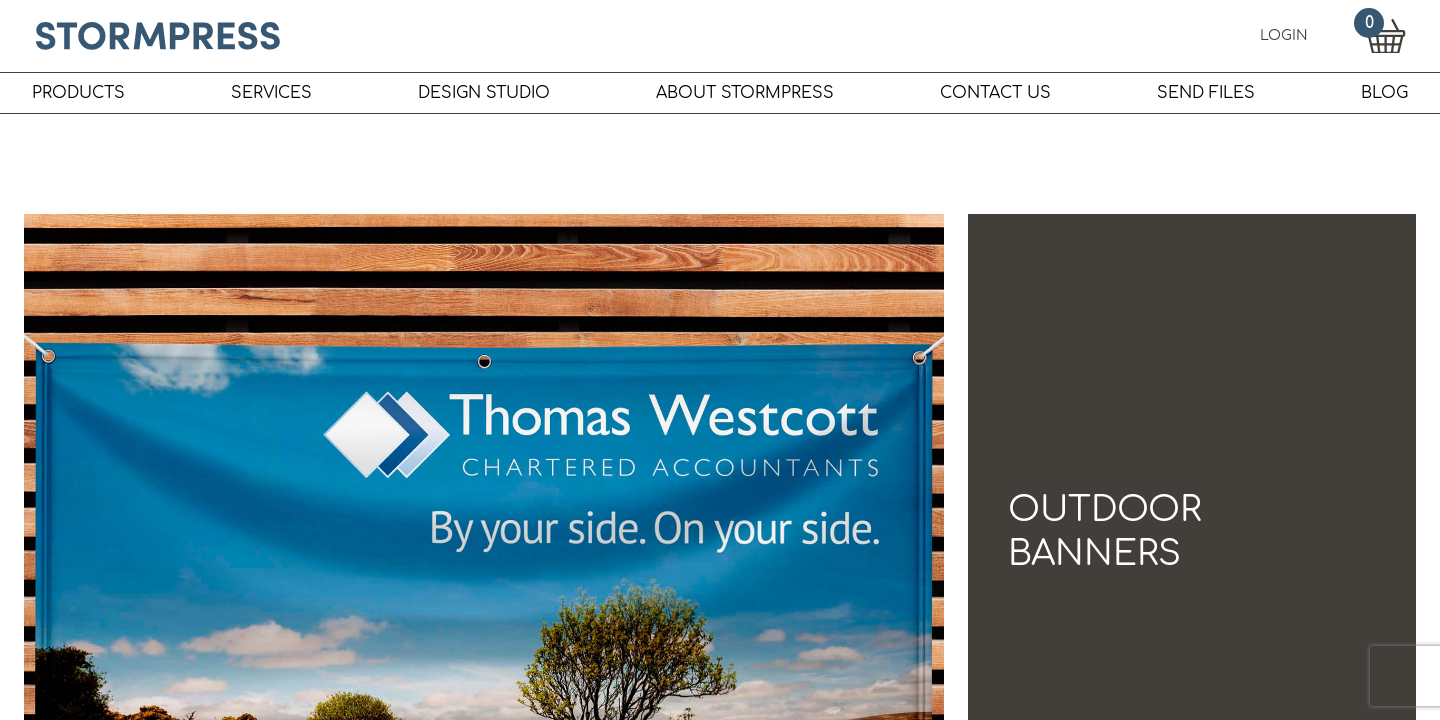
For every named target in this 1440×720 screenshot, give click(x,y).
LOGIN (1284, 35)
